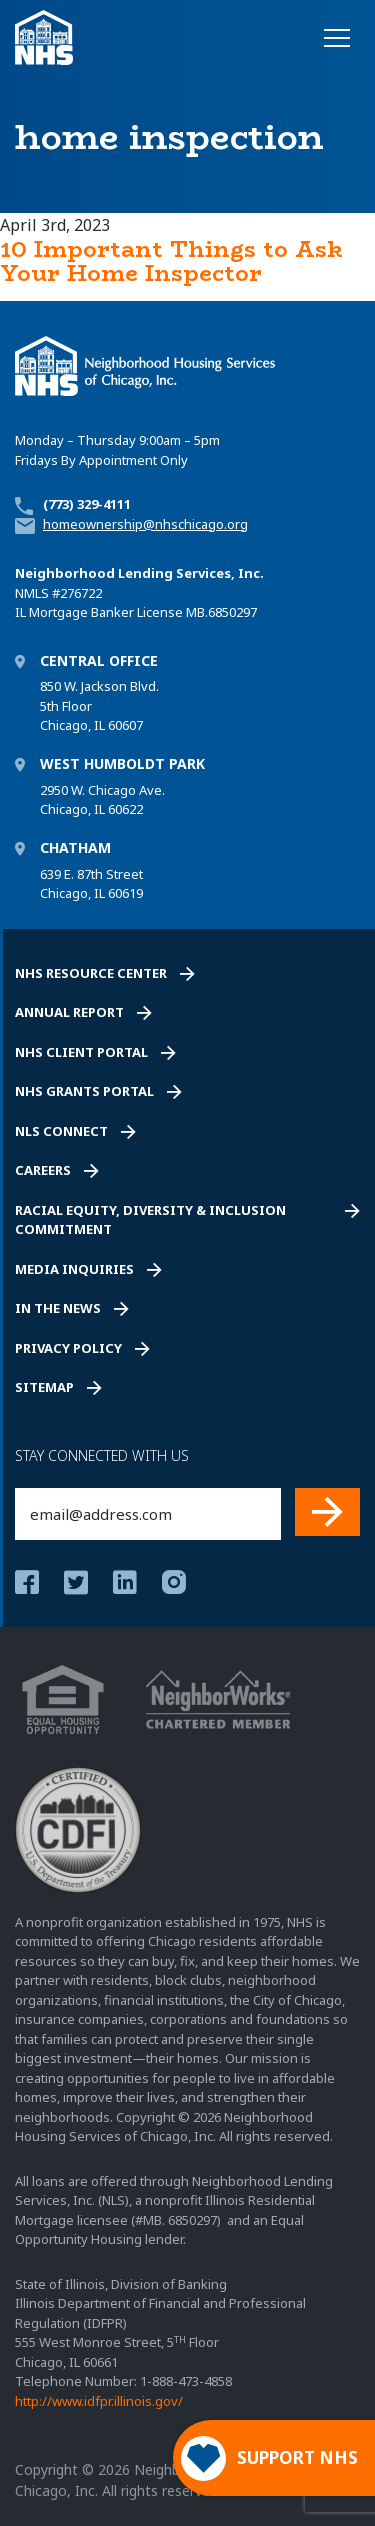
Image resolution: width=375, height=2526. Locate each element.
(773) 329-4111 (87, 504)
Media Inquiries (74, 1269)
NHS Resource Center (91, 973)
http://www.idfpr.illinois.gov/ (99, 2401)
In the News (58, 1308)
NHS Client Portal (81, 1052)
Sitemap (44, 1387)
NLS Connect (61, 1131)
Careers (43, 1170)
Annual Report (69, 1012)
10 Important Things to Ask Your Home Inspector (171, 261)
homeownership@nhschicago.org (145, 524)
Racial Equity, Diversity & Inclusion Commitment (150, 1220)
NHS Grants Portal (84, 1091)
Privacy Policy (68, 1348)
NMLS (32, 593)
